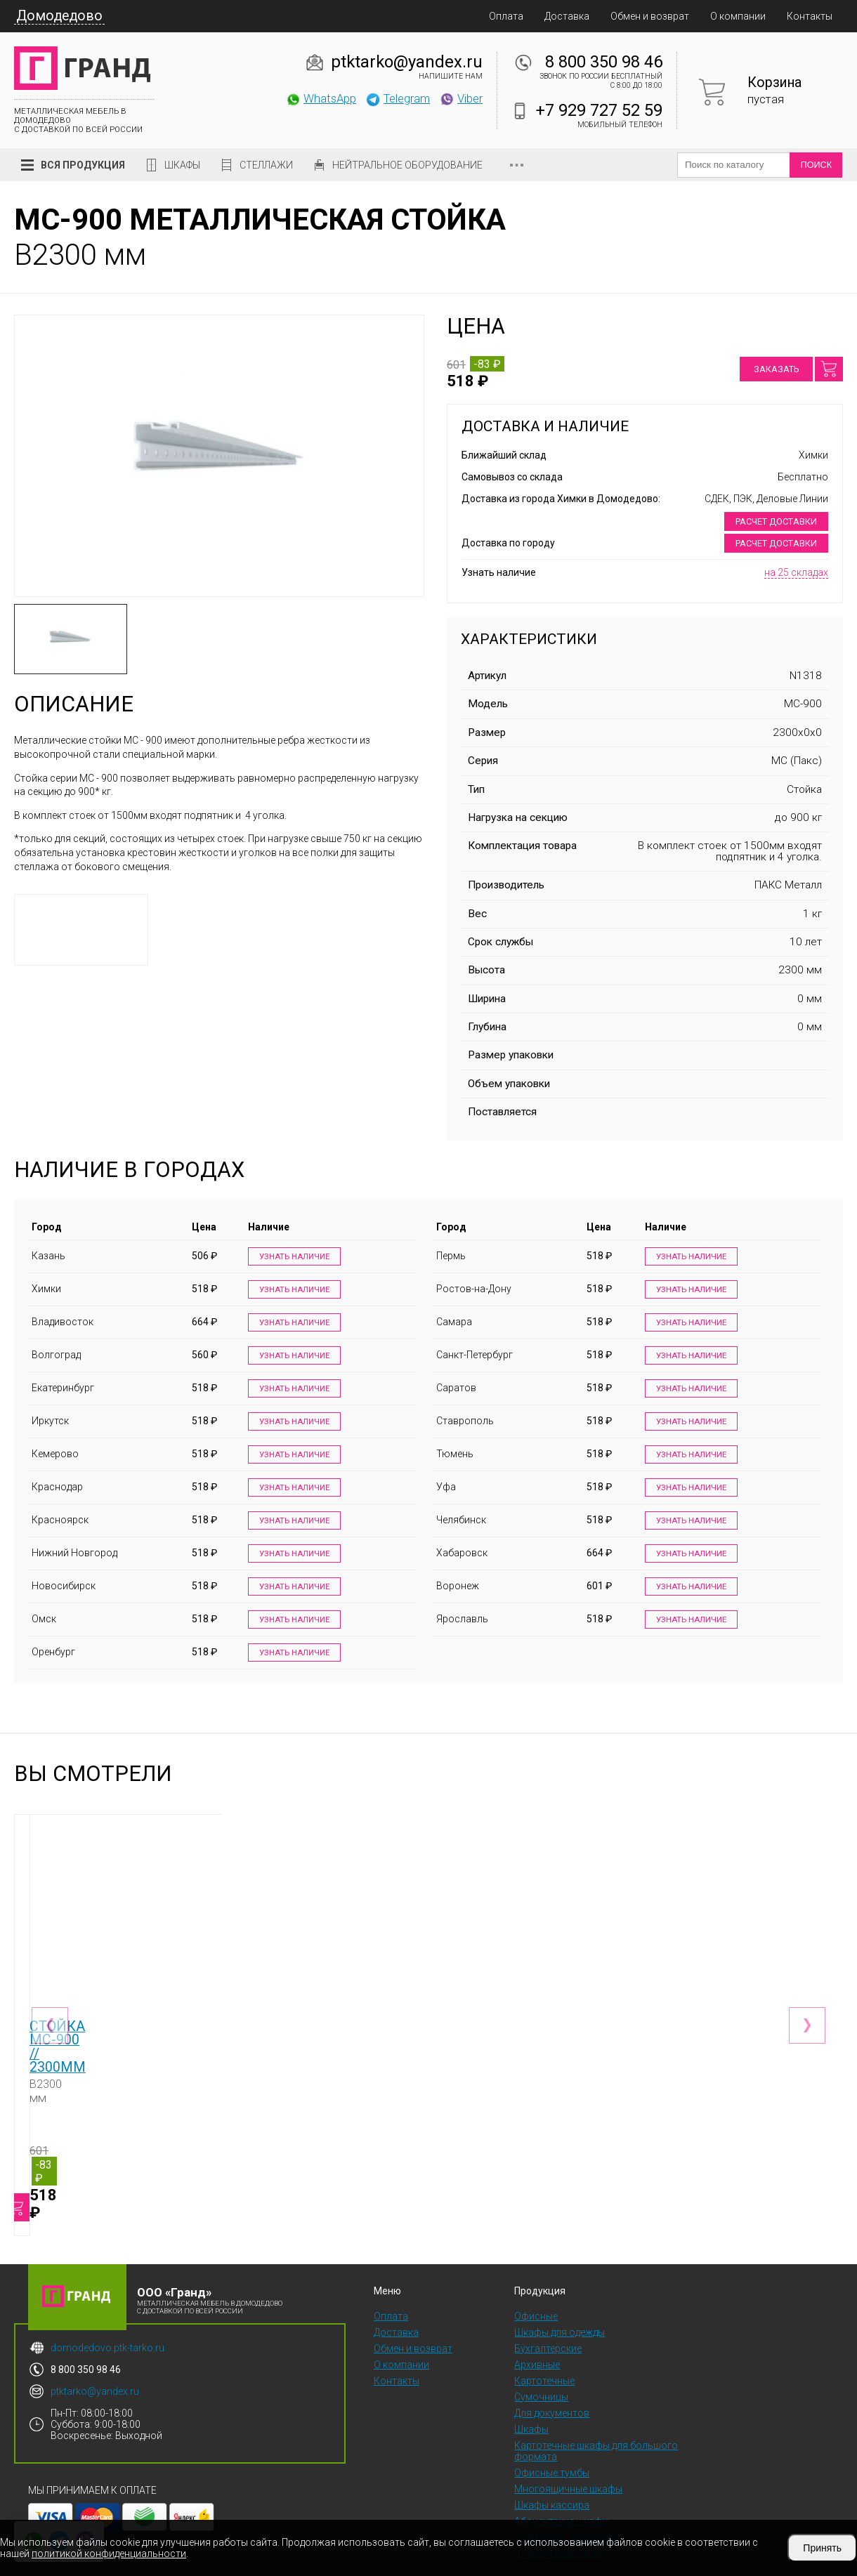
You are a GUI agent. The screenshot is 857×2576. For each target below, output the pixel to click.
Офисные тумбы (551, 2440)
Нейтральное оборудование (407, 165)
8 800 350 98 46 (603, 62)
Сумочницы (541, 2364)
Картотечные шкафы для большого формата (596, 2418)
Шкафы (182, 165)
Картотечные (544, 2348)
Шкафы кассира (551, 2472)
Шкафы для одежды (559, 2300)
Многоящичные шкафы (568, 2456)
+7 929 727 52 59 (599, 110)
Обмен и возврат (649, 16)
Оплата (506, 16)
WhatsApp (320, 98)
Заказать (776, 369)
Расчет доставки (776, 521)
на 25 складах (796, 572)
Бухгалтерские (548, 2316)
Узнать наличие (291, 1256)
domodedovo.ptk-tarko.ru (107, 2315)
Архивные (537, 2332)
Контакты (809, 16)
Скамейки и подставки (566, 2505)
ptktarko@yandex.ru (407, 62)
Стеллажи (266, 165)
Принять (822, 2548)
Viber (461, 98)
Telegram (397, 98)
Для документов (551, 2380)
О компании (738, 16)
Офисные (536, 2283)
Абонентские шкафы (561, 2489)
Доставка (566, 16)
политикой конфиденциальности (109, 2553)
